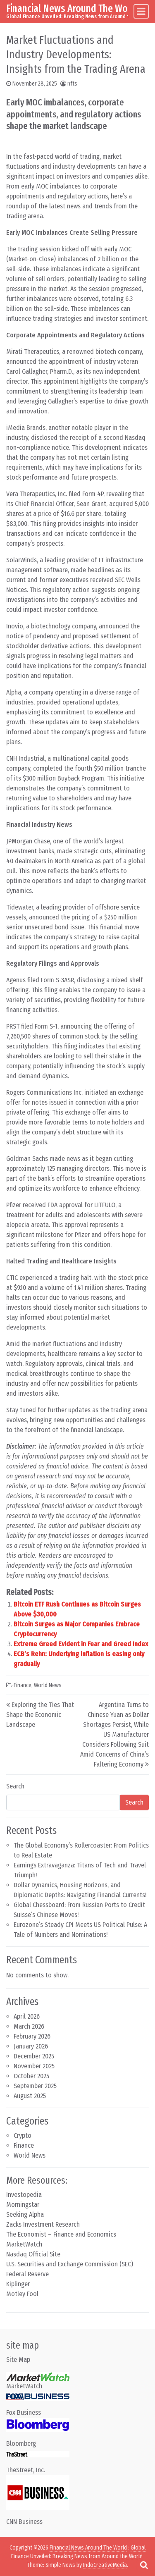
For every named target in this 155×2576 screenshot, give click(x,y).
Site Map (18, 2360)
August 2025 (30, 2096)
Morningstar (22, 2204)
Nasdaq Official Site (33, 2254)
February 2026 (32, 2036)
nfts (72, 83)
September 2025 (35, 2086)
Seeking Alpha (25, 2214)
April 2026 (27, 2016)
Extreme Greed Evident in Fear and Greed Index (81, 1644)
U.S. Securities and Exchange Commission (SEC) (69, 2264)
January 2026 (31, 2046)
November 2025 (34, 2066)
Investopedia (24, 2195)
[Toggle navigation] (141, 11)
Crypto (22, 2135)
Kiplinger (18, 2284)
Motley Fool (22, 2294)
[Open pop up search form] (144, 2565)
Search (15, 1786)
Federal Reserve (27, 2274)
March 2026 (29, 2026)
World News (48, 1685)
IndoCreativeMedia (105, 2565)
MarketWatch (24, 2244)
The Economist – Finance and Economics (61, 2234)
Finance (22, 1685)
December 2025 (34, 2056)
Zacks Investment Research (43, 2224)
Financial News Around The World (72, 8)
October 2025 (31, 2076)
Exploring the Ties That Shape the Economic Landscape (40, 1714)
